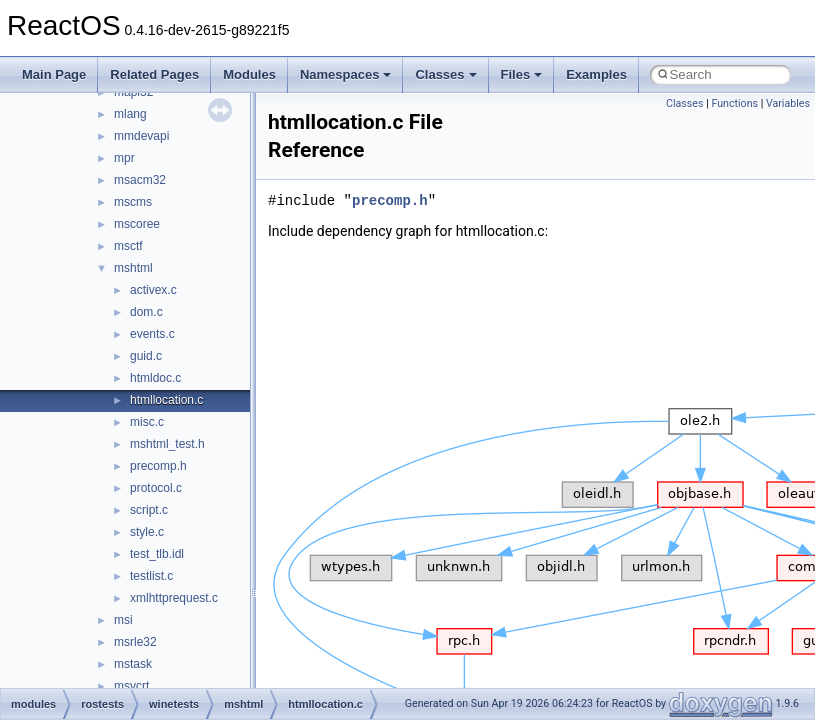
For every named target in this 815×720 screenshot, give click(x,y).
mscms (133, 202)
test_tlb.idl (157, 554)
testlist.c (151, 576)
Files (522, 74)
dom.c (146, 312)
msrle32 (135, 642)
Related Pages (154, 74)
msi (123, 620)
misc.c (147, 422)
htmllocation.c (166, 400)
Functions (734, 103)
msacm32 (140, 180)
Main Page (54, 74)
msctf (128, 246)
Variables (788, 103)
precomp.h (158, 466)
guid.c (146, 356)
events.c (152, 334)
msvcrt (131, 686)
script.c (149, 510)
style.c (147, 532)
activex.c (153, 290)
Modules (249, 74)
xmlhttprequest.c (174, 598)
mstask (133, 664)
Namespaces (346, 74)
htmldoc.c (155, 378)
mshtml (133, 268)
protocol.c (156, 488)
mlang (130, 114)
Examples (596, 74)
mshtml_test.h (167, 444)
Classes (445, 74)
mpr (124, 158)
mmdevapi (141, 136)
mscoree (137, 224)
